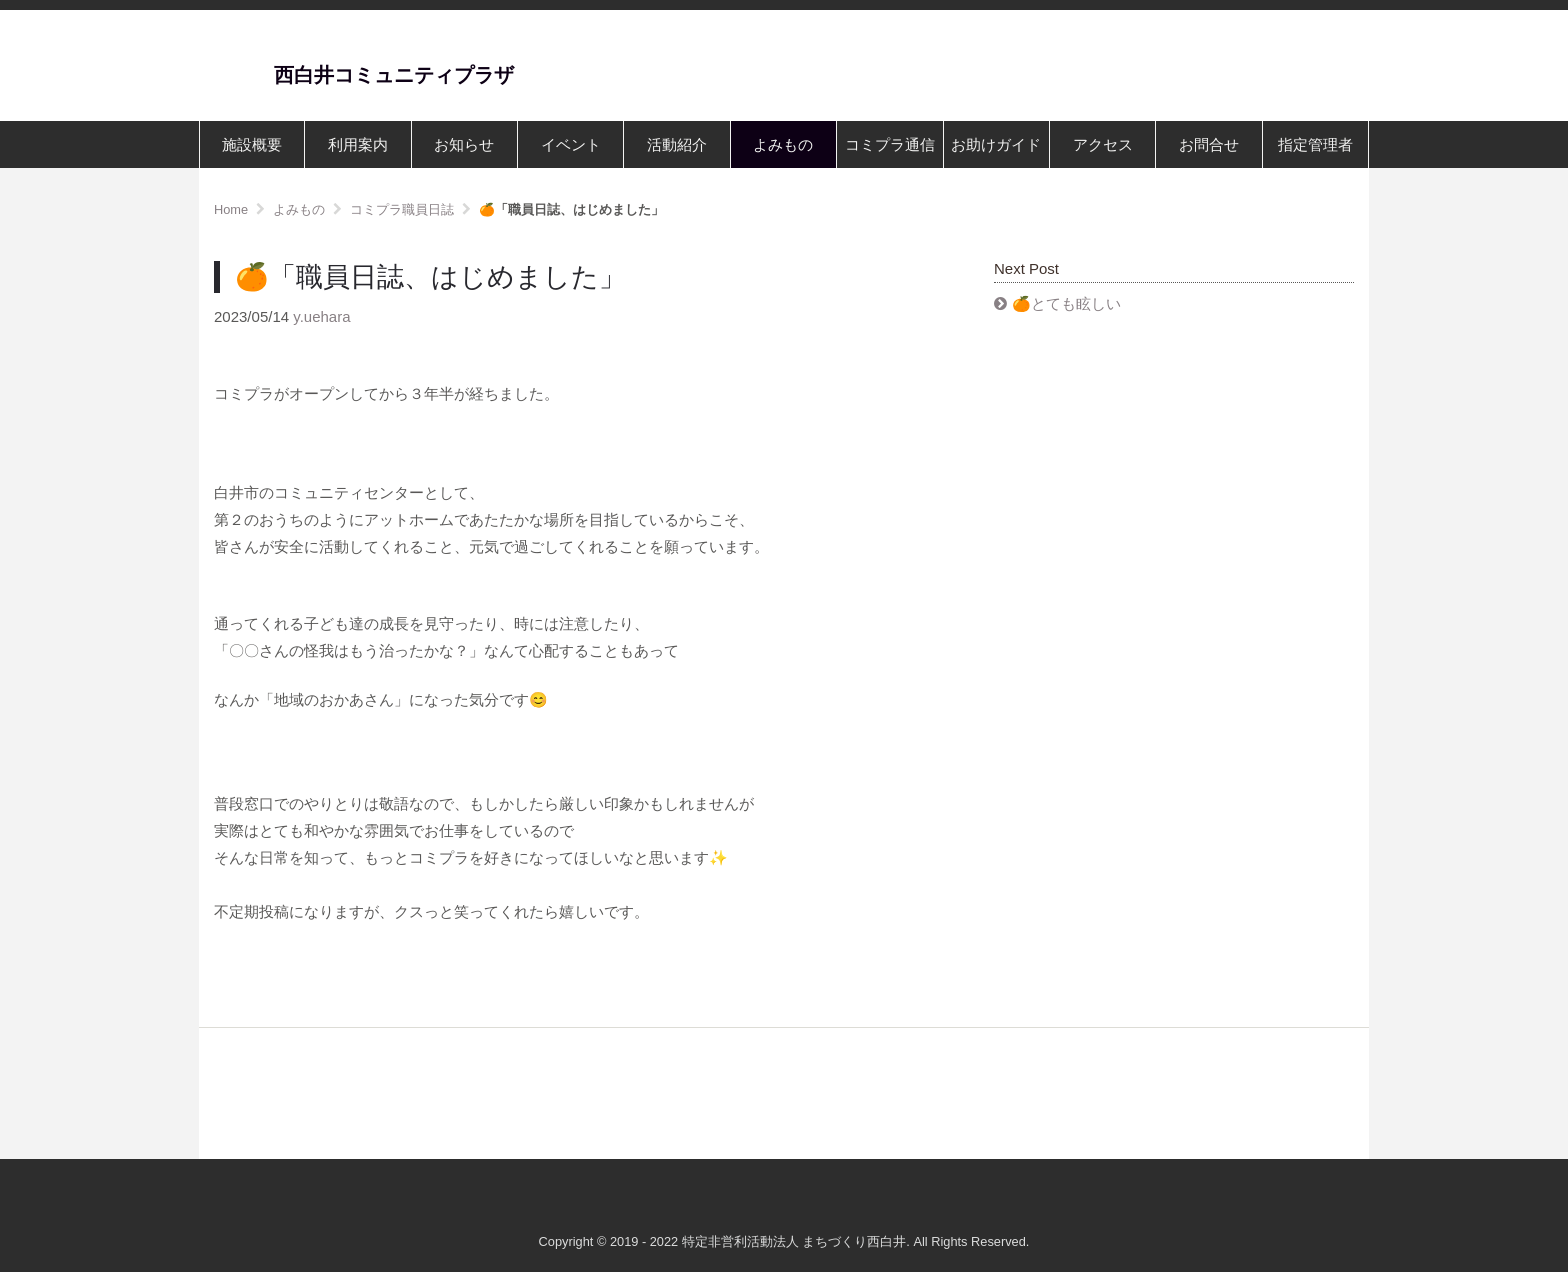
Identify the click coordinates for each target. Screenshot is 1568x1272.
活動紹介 (677, 144)
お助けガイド (996, 144)
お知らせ (464, 144)
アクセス (1103, 144)
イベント (571, 144)
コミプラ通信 (890, 144)
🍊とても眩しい (1066, 303)
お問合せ (1209, 144)
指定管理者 (1315, 144)
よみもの (783, 144)
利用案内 (358, 144)
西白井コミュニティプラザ (394, 75)
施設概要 (252, 144)
